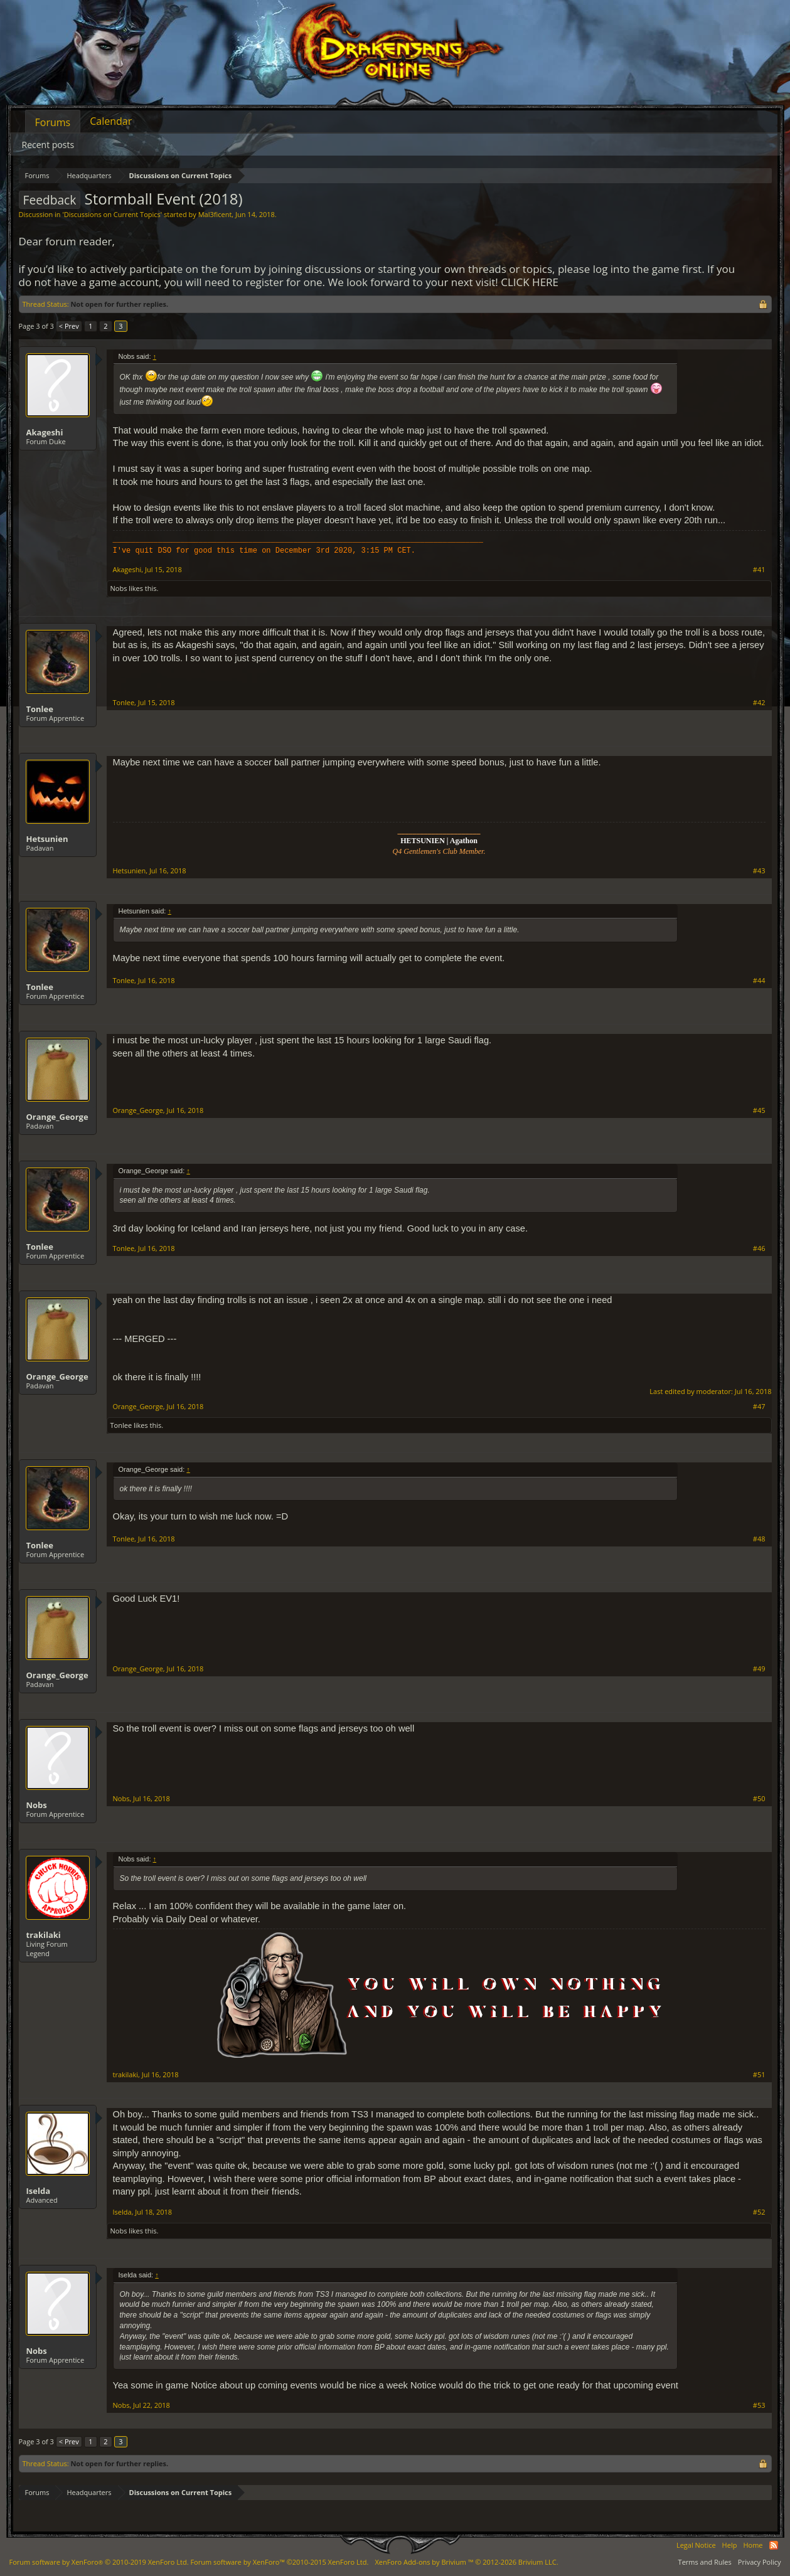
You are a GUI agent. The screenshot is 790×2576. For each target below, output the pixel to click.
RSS (773, 2545)
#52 (759, 2212)
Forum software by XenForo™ (279, 2562)
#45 (759, 1110)
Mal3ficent (215, 214)
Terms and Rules (705, 2562)
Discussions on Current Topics (112, 214)
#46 (759, 1248)
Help (729, 2545)
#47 (759, 1406)
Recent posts (48, 145)
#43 (759, 870)
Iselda (38, 2191)
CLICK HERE (529, 282)
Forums (53, 122)
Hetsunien (47, 839)
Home (752, 2545)
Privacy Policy (759, 2562)
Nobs (118, 588)
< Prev (69, 326)
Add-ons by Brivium (466, 2562)
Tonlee (39, 709)
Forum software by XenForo (99, 2562)
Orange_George (57, 1117)
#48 (759, 1539)
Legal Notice (696, 2545)
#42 (759, 702)
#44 (759, 980)
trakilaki (43, 1935)
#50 (759, 1798)
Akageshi (44, 432)
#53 (759, 2405)
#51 (759, 2074)
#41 (759, 569)
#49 (759, 1668)
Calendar (111, 121)
